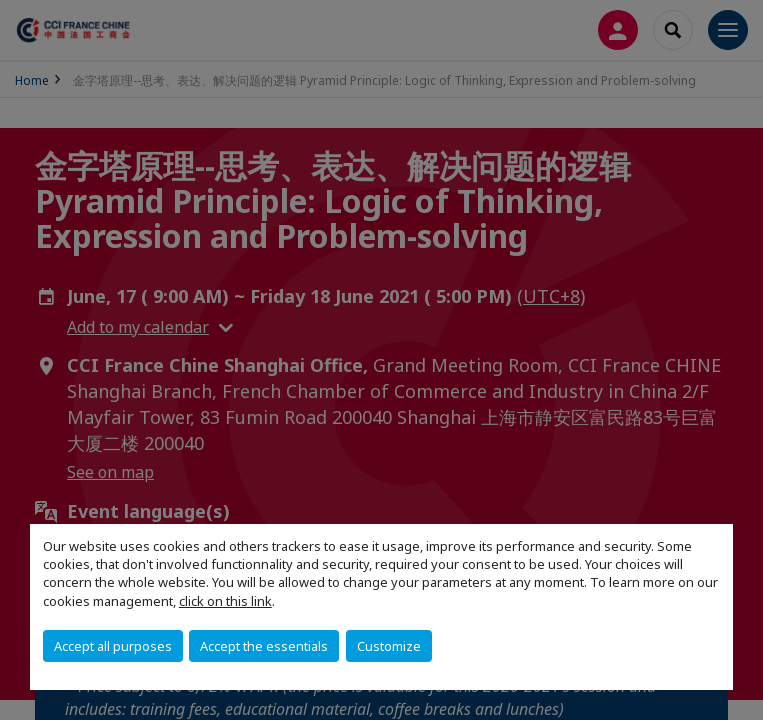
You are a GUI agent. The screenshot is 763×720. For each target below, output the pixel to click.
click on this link (225, 601)
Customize (389, 646)
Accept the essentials (264, 646)
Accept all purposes (113, 646)
